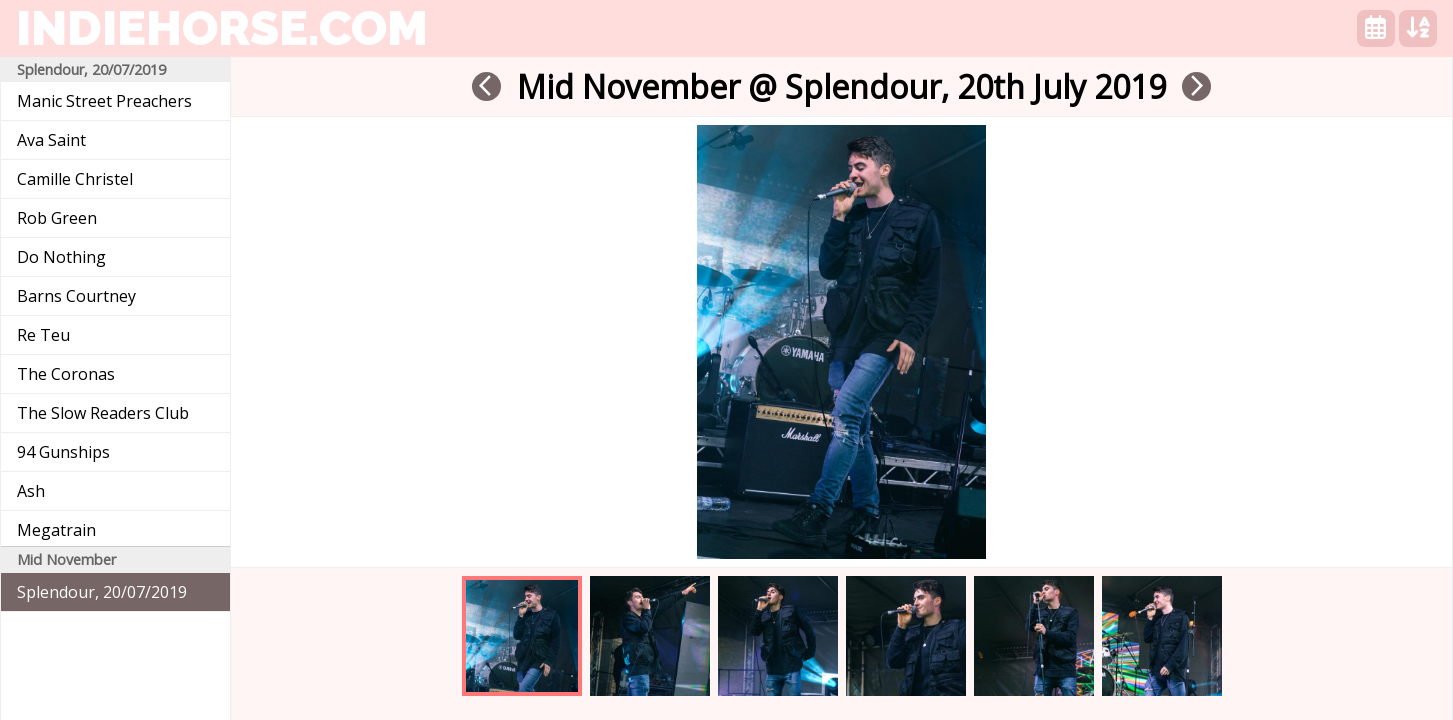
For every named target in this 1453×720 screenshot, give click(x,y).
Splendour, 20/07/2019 (102, 592)
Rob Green (57, 218)
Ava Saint (51, 140)
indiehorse (222, 28)
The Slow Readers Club (103, 413)
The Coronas (66, 374)
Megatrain (56, 530)
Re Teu (43, 335)
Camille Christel (75, 179)
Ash (31, 491)
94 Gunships (63, 452)
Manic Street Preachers (104, 101)
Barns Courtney (76, 296)
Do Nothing (61, 257)
